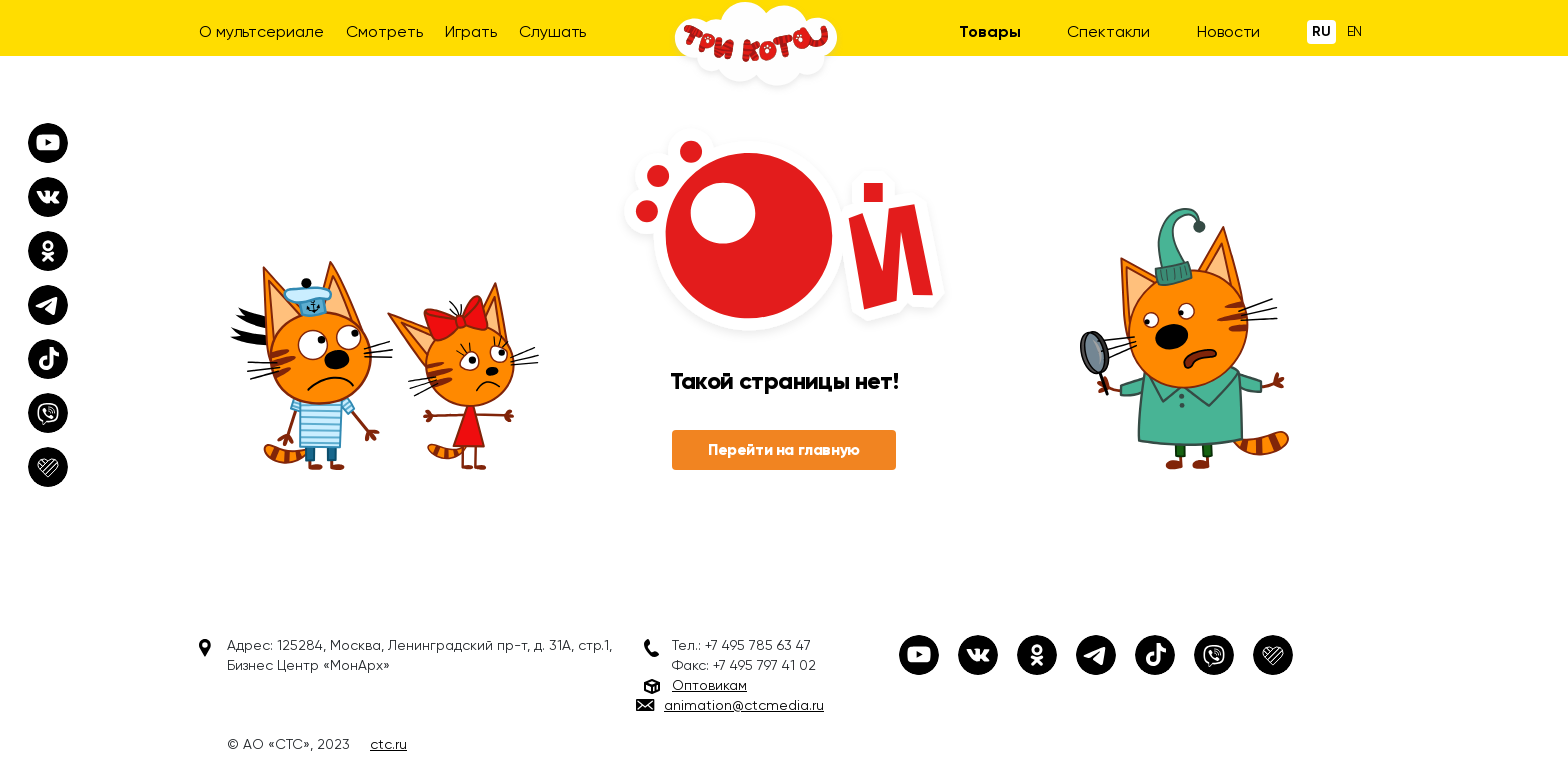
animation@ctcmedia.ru (744, 705)
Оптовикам (709, 685)
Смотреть (384, 31)
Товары (989, 31)
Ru (1321, 31)
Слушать (552, 31)
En (1355, 31)
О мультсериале (261, 31)
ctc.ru (388, 744)
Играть (470, 31)
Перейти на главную (784, 449)
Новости (1228, 31)
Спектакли (1108, 31)
